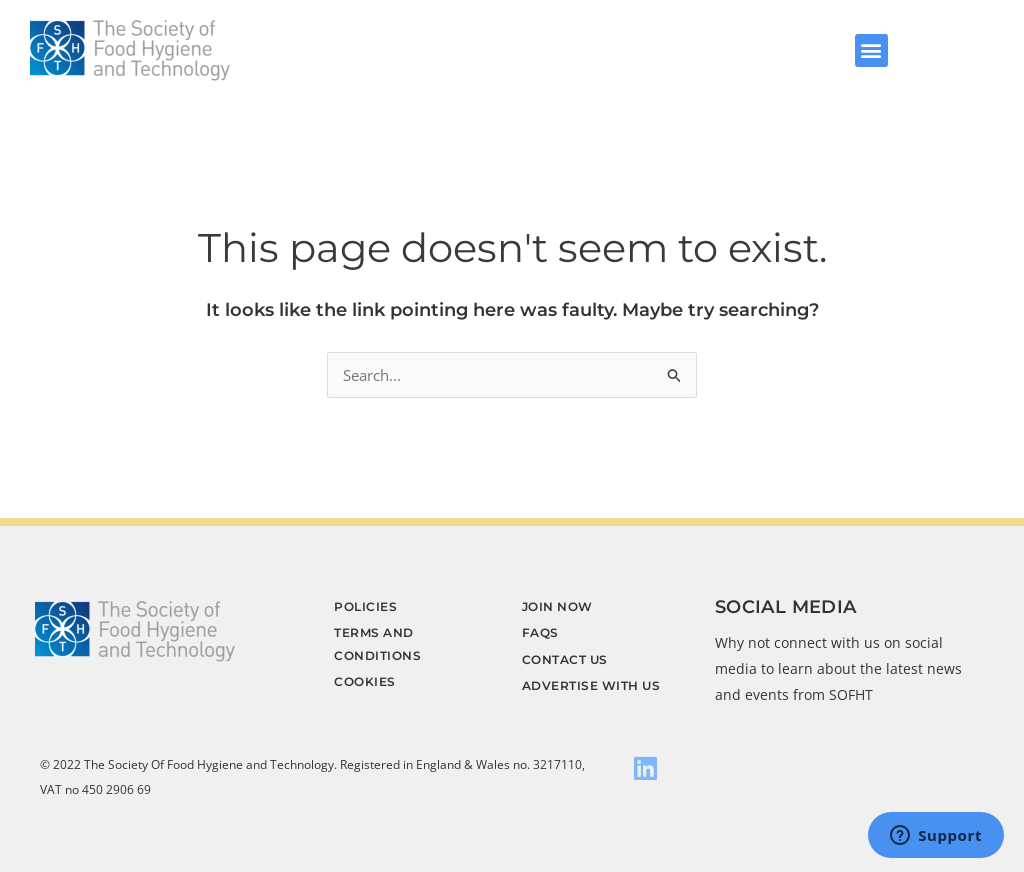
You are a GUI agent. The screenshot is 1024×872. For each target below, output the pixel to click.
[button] (871, 50)
